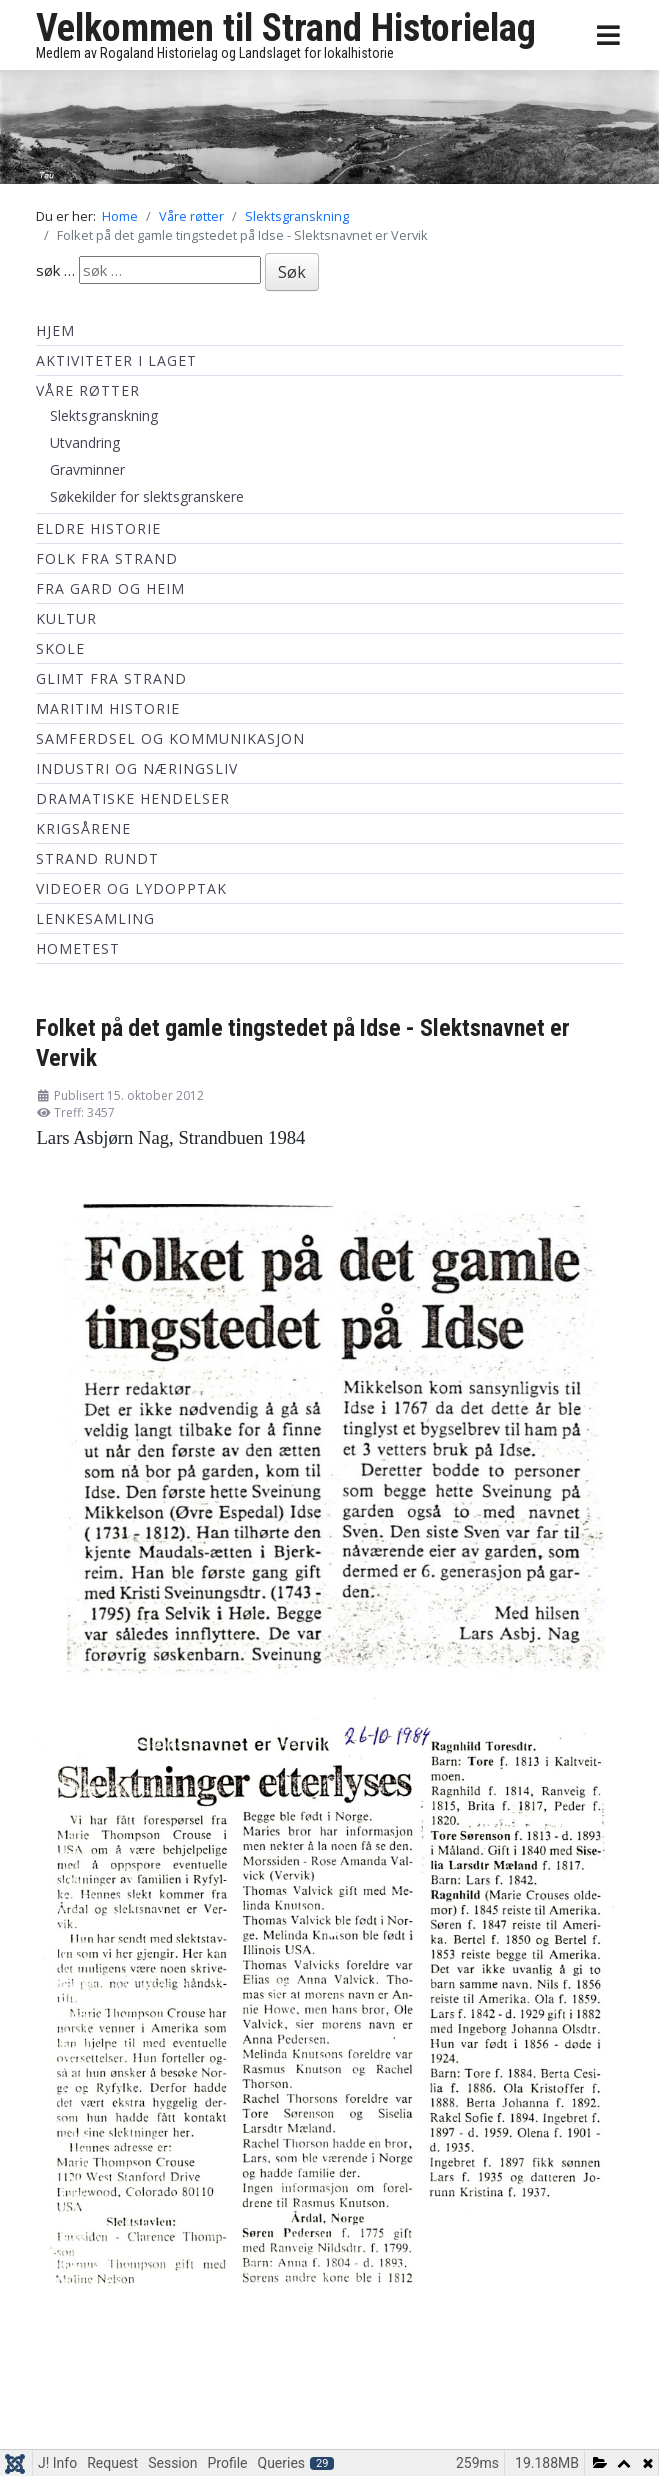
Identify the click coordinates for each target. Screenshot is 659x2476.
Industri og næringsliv (137, 768)
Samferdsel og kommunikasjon (170, 738)
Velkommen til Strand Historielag (286, 28)
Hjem (55, 330)
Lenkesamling (95, 918)
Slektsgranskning (104, 415)
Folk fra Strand (107, 558)
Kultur (66, 618)
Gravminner (87, 469)
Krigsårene (83, 828)
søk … (55, 270)
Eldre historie (98, 528)
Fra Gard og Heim (110, 588)
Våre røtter (88, 390)
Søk (292, 272)
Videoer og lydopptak (131, 888)
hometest (78, 948)
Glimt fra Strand (111, 678)
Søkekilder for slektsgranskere (147, 496)
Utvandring (85, 442)
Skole (60, 648)
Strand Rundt (97, 858)
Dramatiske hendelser (133, 798)
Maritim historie (108, 708)
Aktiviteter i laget (116, 360)
